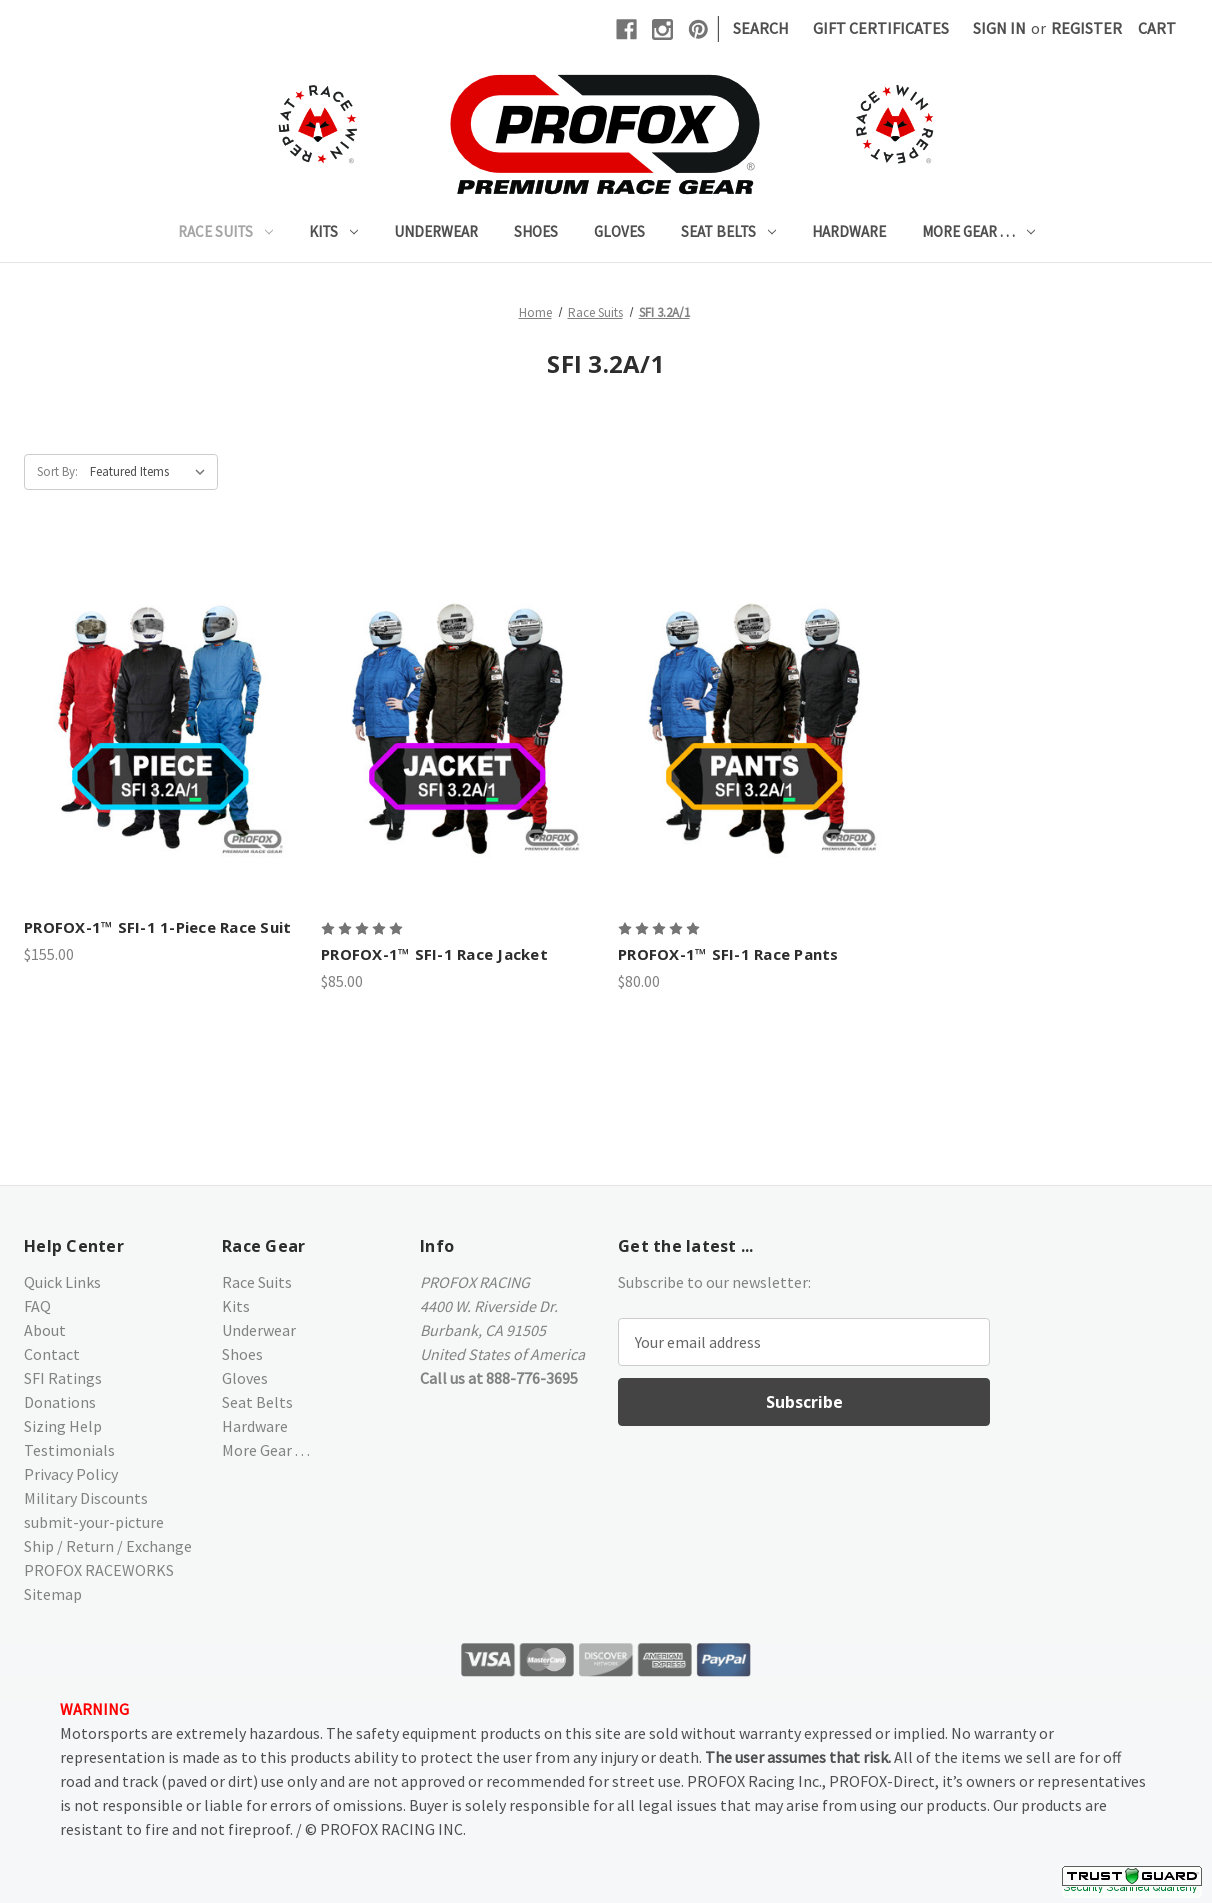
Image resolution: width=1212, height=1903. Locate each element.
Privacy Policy (71, 1474)
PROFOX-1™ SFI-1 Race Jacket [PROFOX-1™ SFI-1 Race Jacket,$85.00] (434, 954)
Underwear (436, 231)
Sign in (999, 28)
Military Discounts (86, 1498)
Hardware (849, 231)
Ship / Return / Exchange (108, 1546)
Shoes (536, 231)
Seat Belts (728, 231)
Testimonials (69, 1450)
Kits (333, 231)
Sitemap (53, 1594)
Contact (52, 1354)
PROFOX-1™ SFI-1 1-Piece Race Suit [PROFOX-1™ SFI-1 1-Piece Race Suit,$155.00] (157, 927)
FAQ (37, 1306)
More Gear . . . (978, 231)
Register (1086, 28)
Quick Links (62, 1282)
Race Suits (225, 231)
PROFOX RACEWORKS (99, 1570)
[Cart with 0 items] (1157, 28)
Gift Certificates (881, 28)
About (45, 1330)
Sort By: (57, 471)
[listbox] (152, 472)
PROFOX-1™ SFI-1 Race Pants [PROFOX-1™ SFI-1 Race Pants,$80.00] (728, 954)
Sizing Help (63, 1426)
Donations (60, 1402)
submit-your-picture (94, 1522)
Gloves (619, 231)
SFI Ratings (63, 1378)
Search (761, 28)
